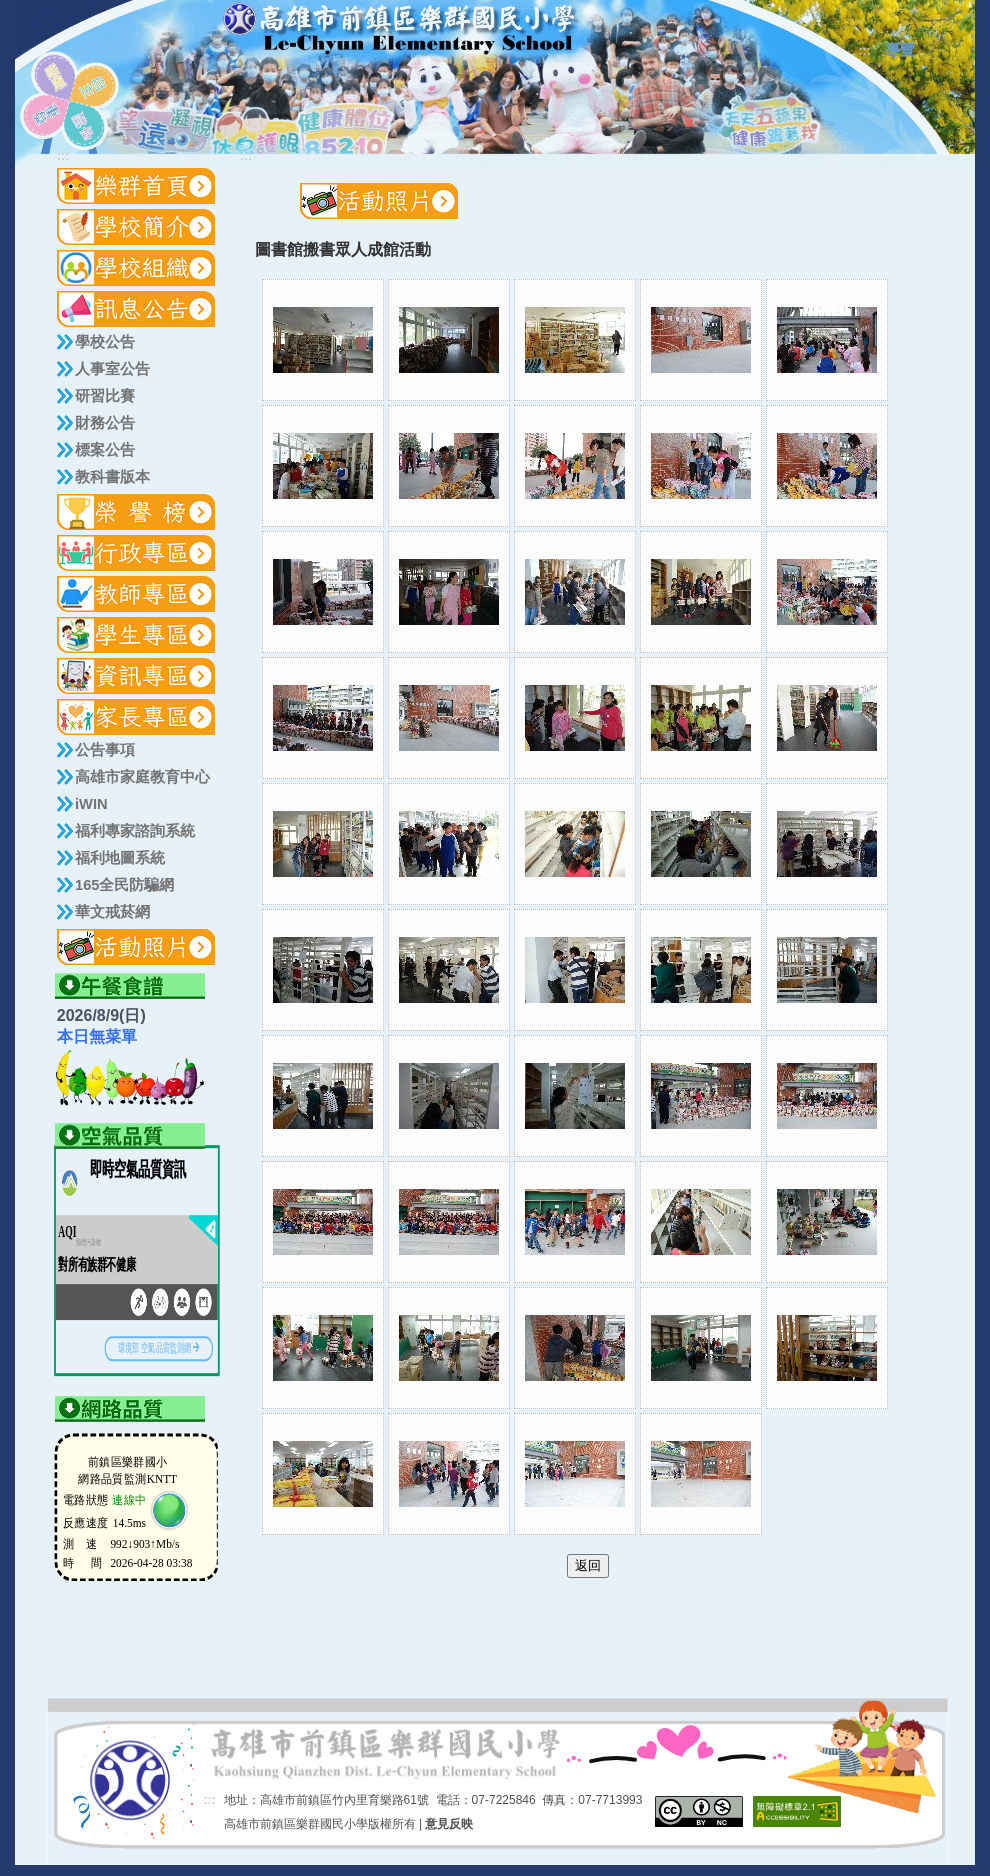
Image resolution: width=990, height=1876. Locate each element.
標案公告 (105, 450)
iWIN (91, 804)
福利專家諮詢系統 (135, 831)
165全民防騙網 (124, 885)
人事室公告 (112, 369)
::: (865, 51)
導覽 (900, 50)
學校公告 (105, 342)
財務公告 (105, 423)
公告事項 (105, 750)
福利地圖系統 (120, 858)
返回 (588, 1565)
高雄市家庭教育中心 (142, 777)
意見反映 (449, 1824)
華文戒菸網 (112, 912)
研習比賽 (105, 396)
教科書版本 (112, 477)
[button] (137, 227)
